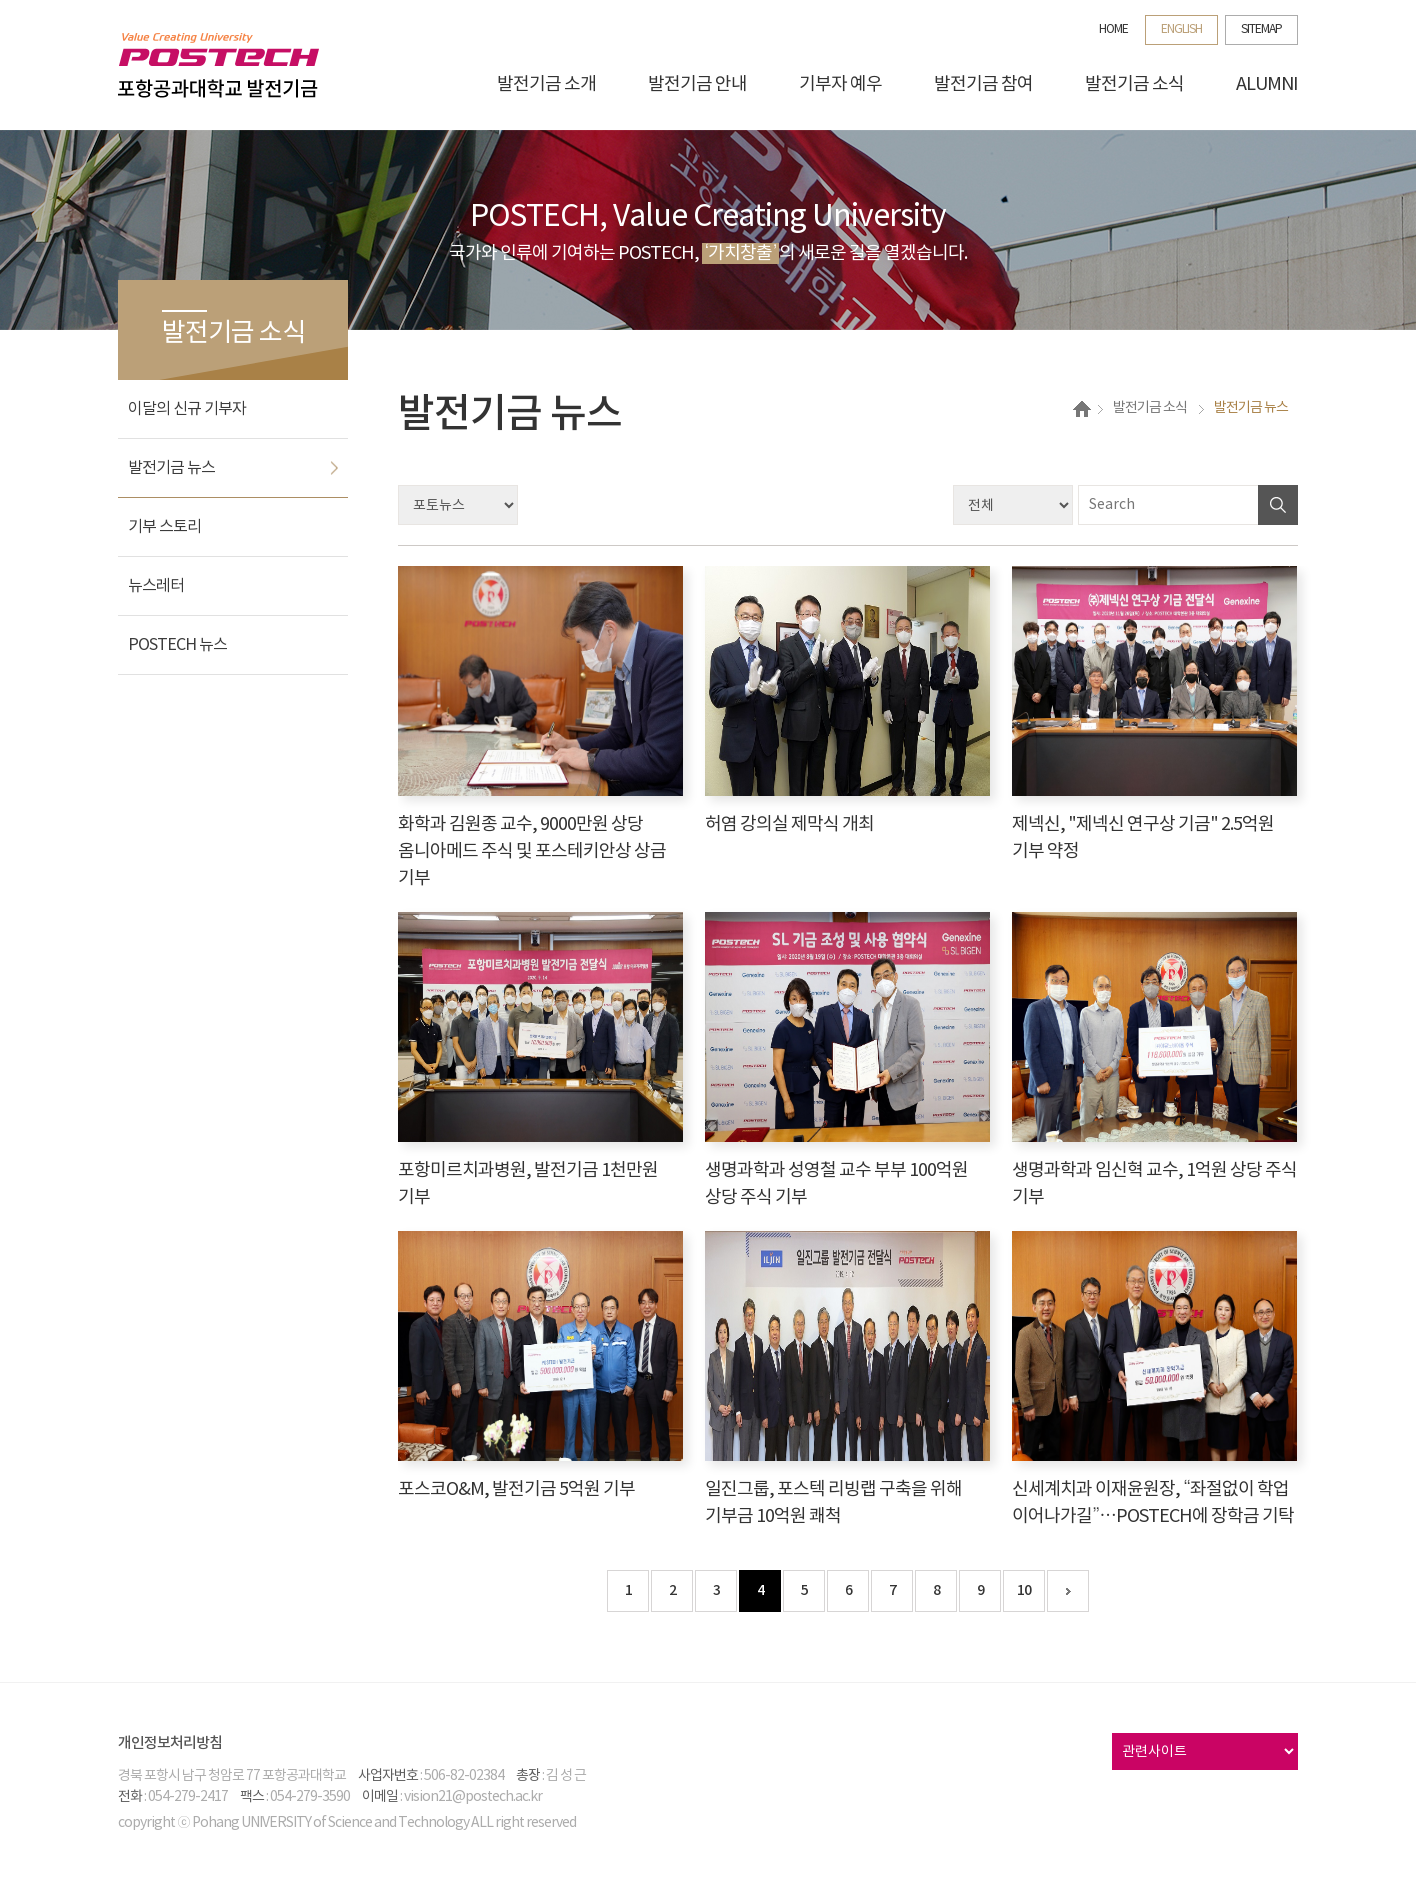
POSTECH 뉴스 (177, 645)
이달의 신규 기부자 (187, 409)
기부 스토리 (164, 527)
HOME (1113, 29)
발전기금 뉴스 (171, 468)
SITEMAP (1261, 29)
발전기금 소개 (546, 84)
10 (1024, 1590)
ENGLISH (1181, 29)
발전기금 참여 (983, 84)
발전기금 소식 (1134, 84)
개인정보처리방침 (170, 1743)
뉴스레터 (156, 586)
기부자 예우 (840, 84)
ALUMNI (1267, 84)
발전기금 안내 (697, 84)
